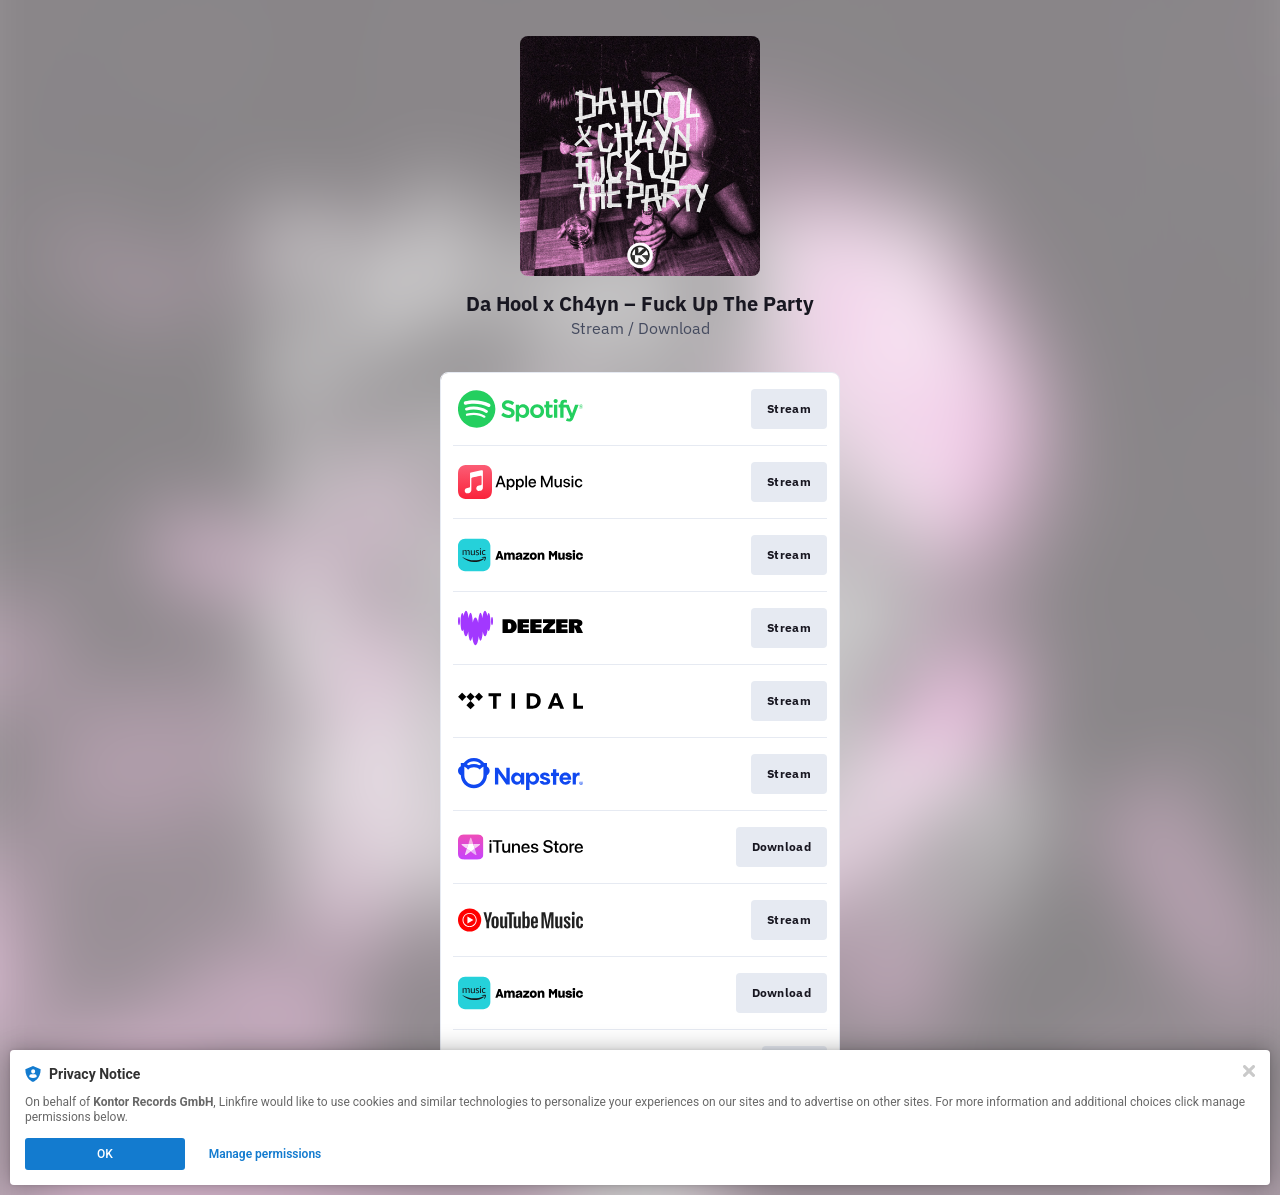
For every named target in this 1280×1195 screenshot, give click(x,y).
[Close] (1249, 1071)
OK (105, 1154)
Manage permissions (265, 1154)
